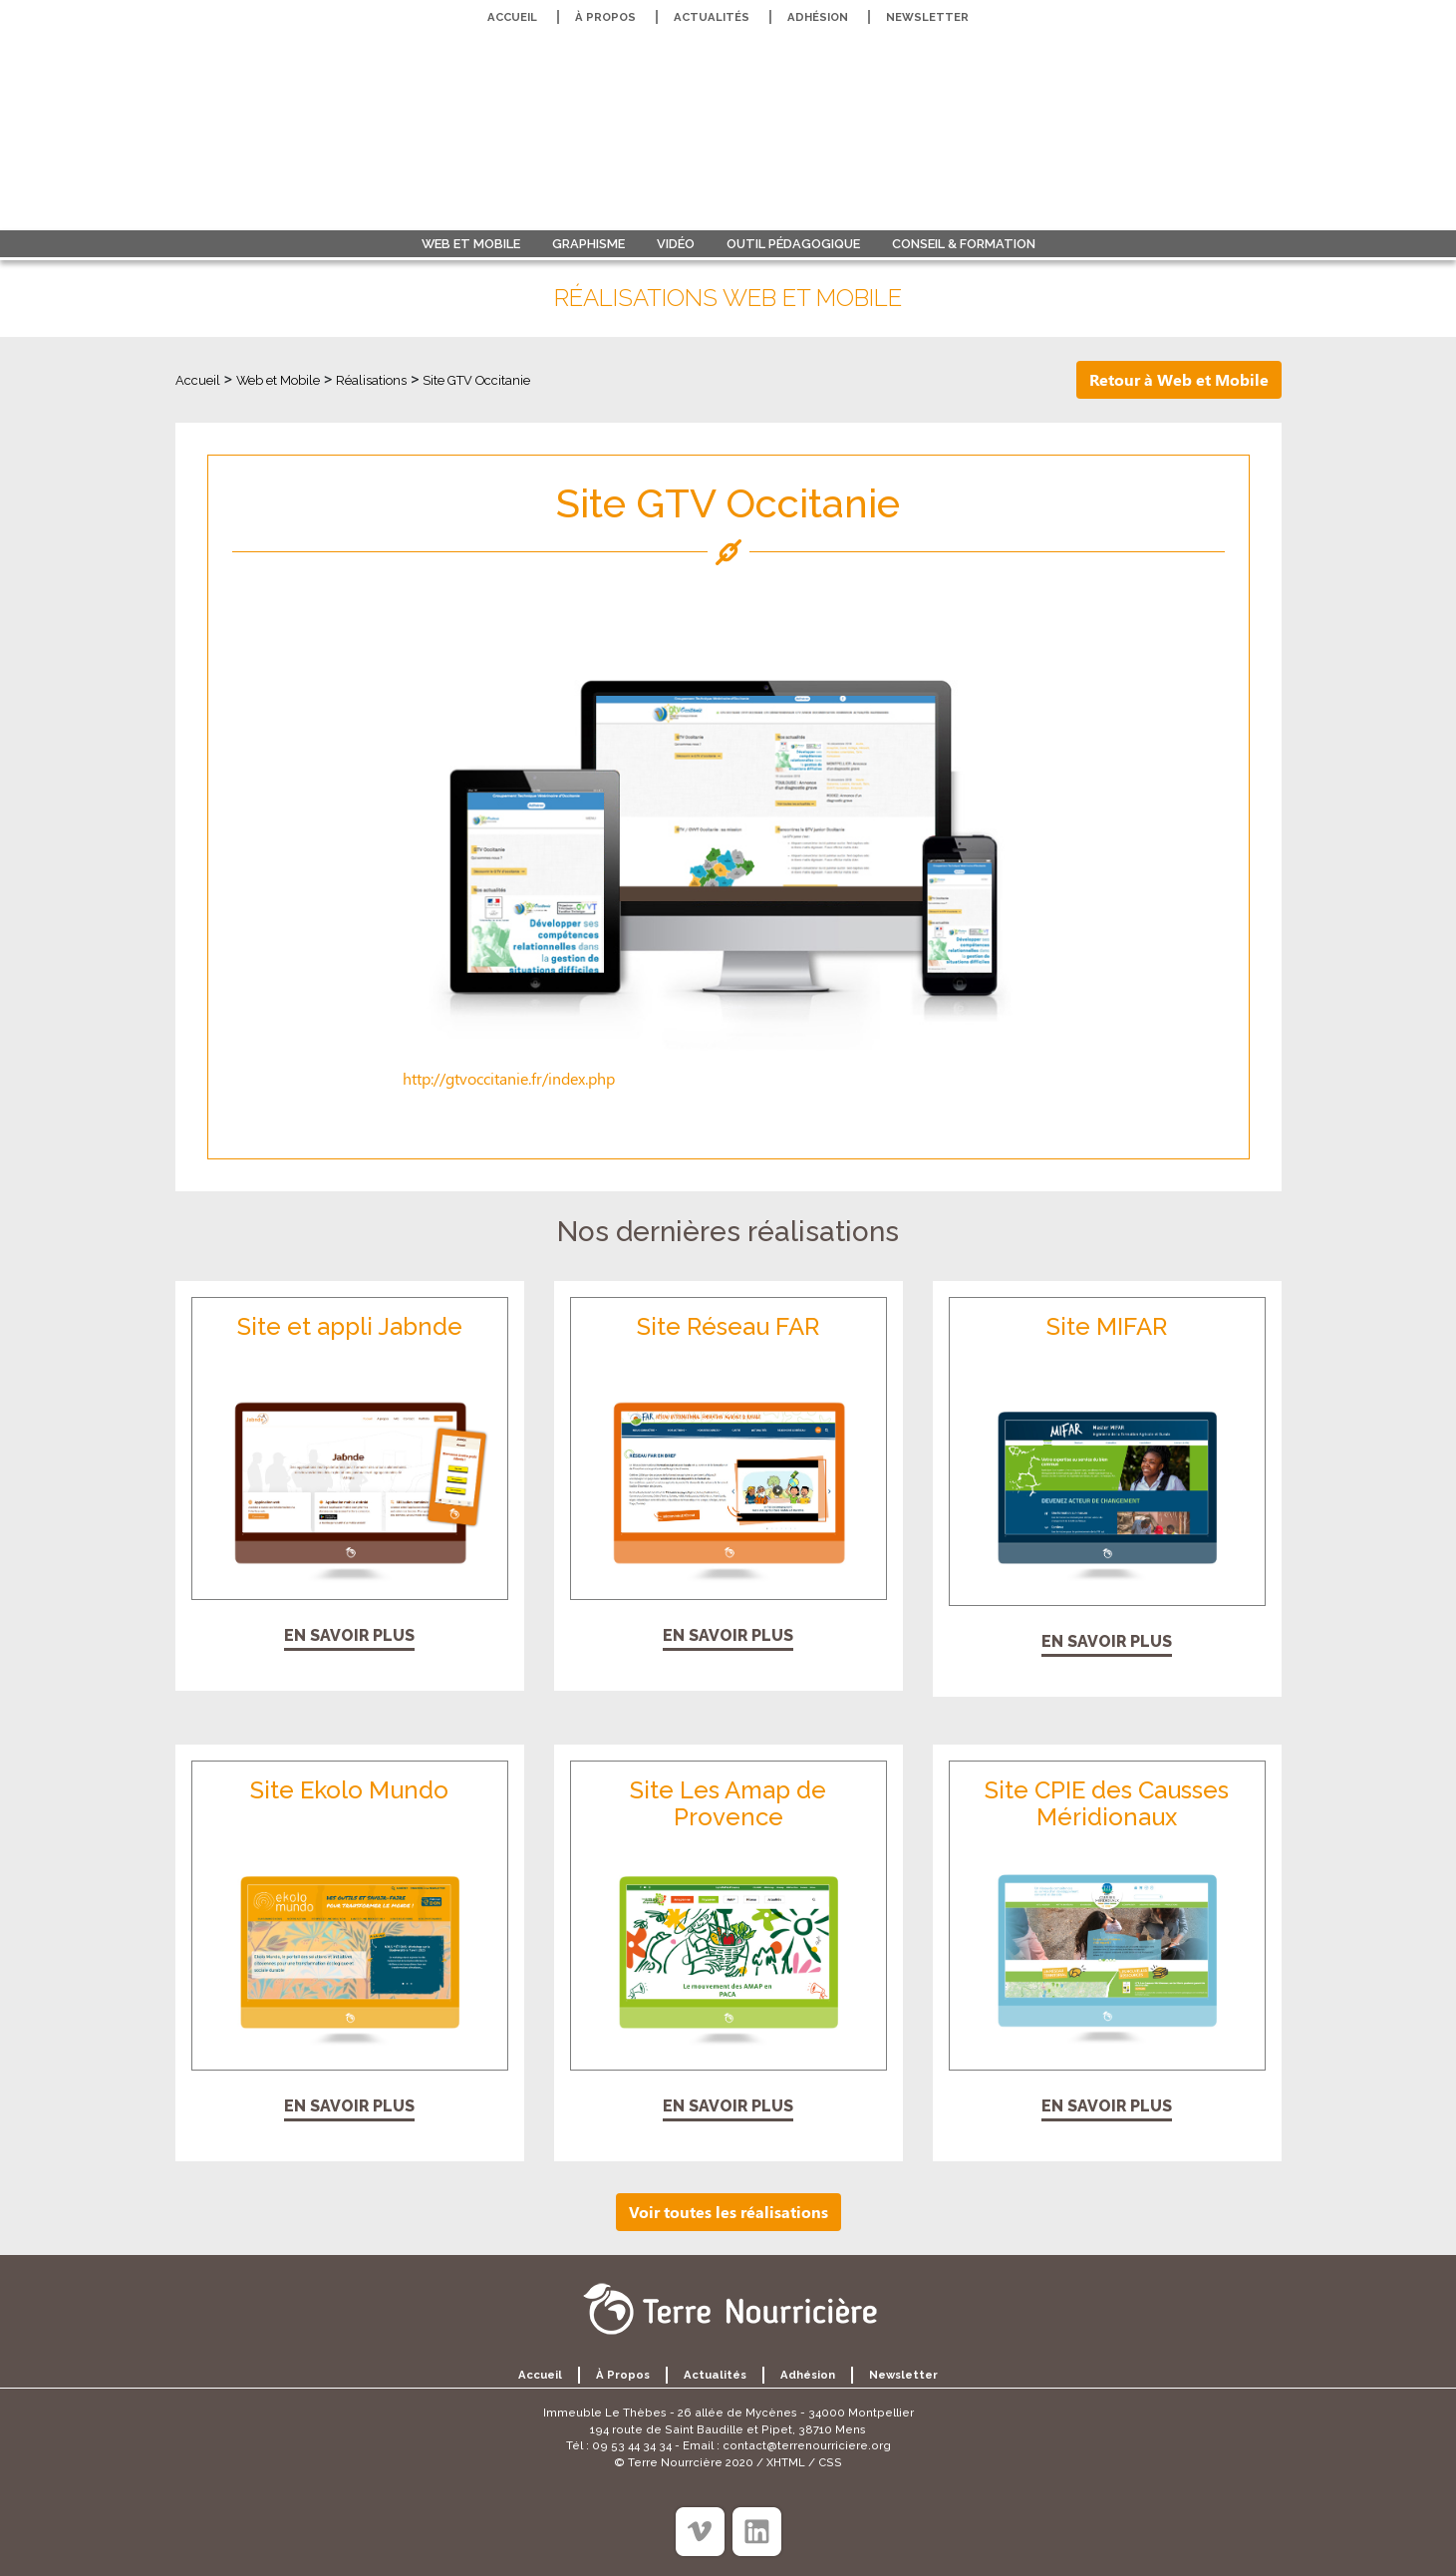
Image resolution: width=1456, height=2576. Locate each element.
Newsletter (927, 17)
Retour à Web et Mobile (1179, 379)
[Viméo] (700, 2531)
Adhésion (817, 17)
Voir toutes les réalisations (728, 2211)
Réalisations (371, 380)
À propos (605, 17)
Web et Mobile (471, 243)
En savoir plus (349, 1635)
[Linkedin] (756, 2531)
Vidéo (676, 243)
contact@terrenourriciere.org (807, 2445)
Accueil (512, 17)
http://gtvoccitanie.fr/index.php (509, 1078)
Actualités (711, 17)
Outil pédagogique (793, 243)
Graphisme (588, 243)
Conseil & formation (963, 243)
